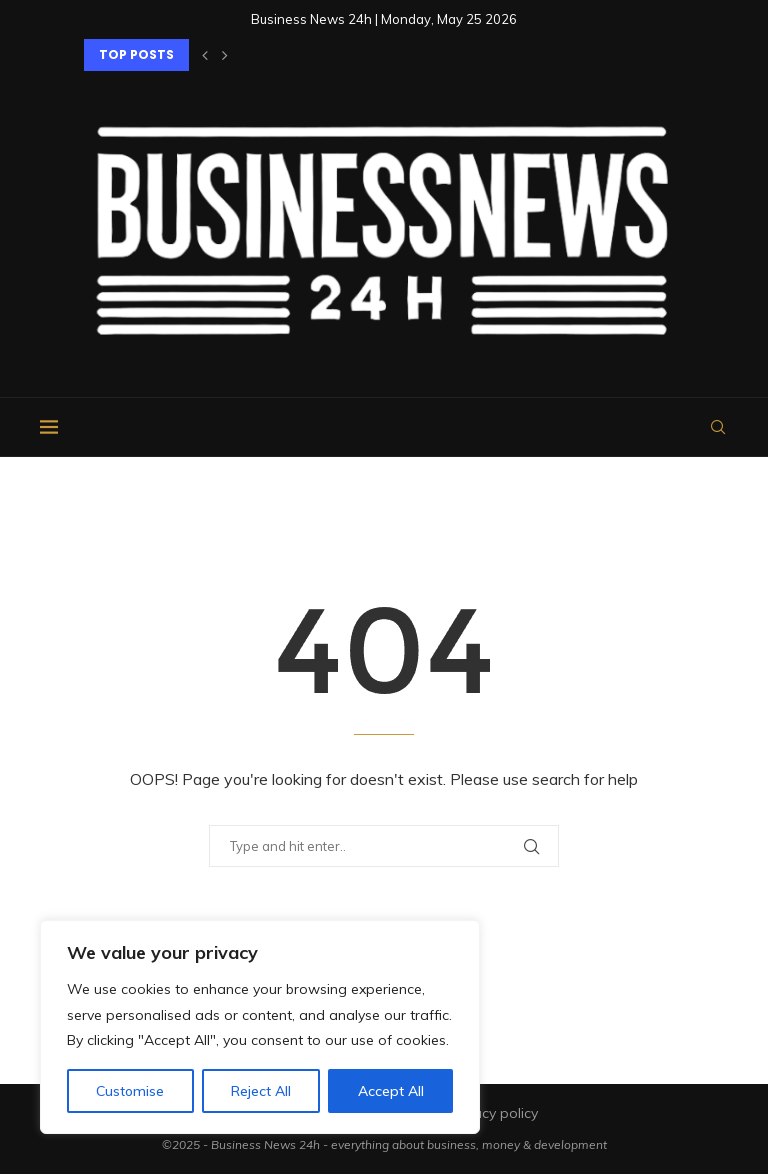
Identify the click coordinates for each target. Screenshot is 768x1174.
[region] (260, 1027)
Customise (130, 1091)
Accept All (391, 1091)
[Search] (718, 427)
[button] (205, 55)
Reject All (261, 1091)
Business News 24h (265, 1144)
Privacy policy (493, 1113)
